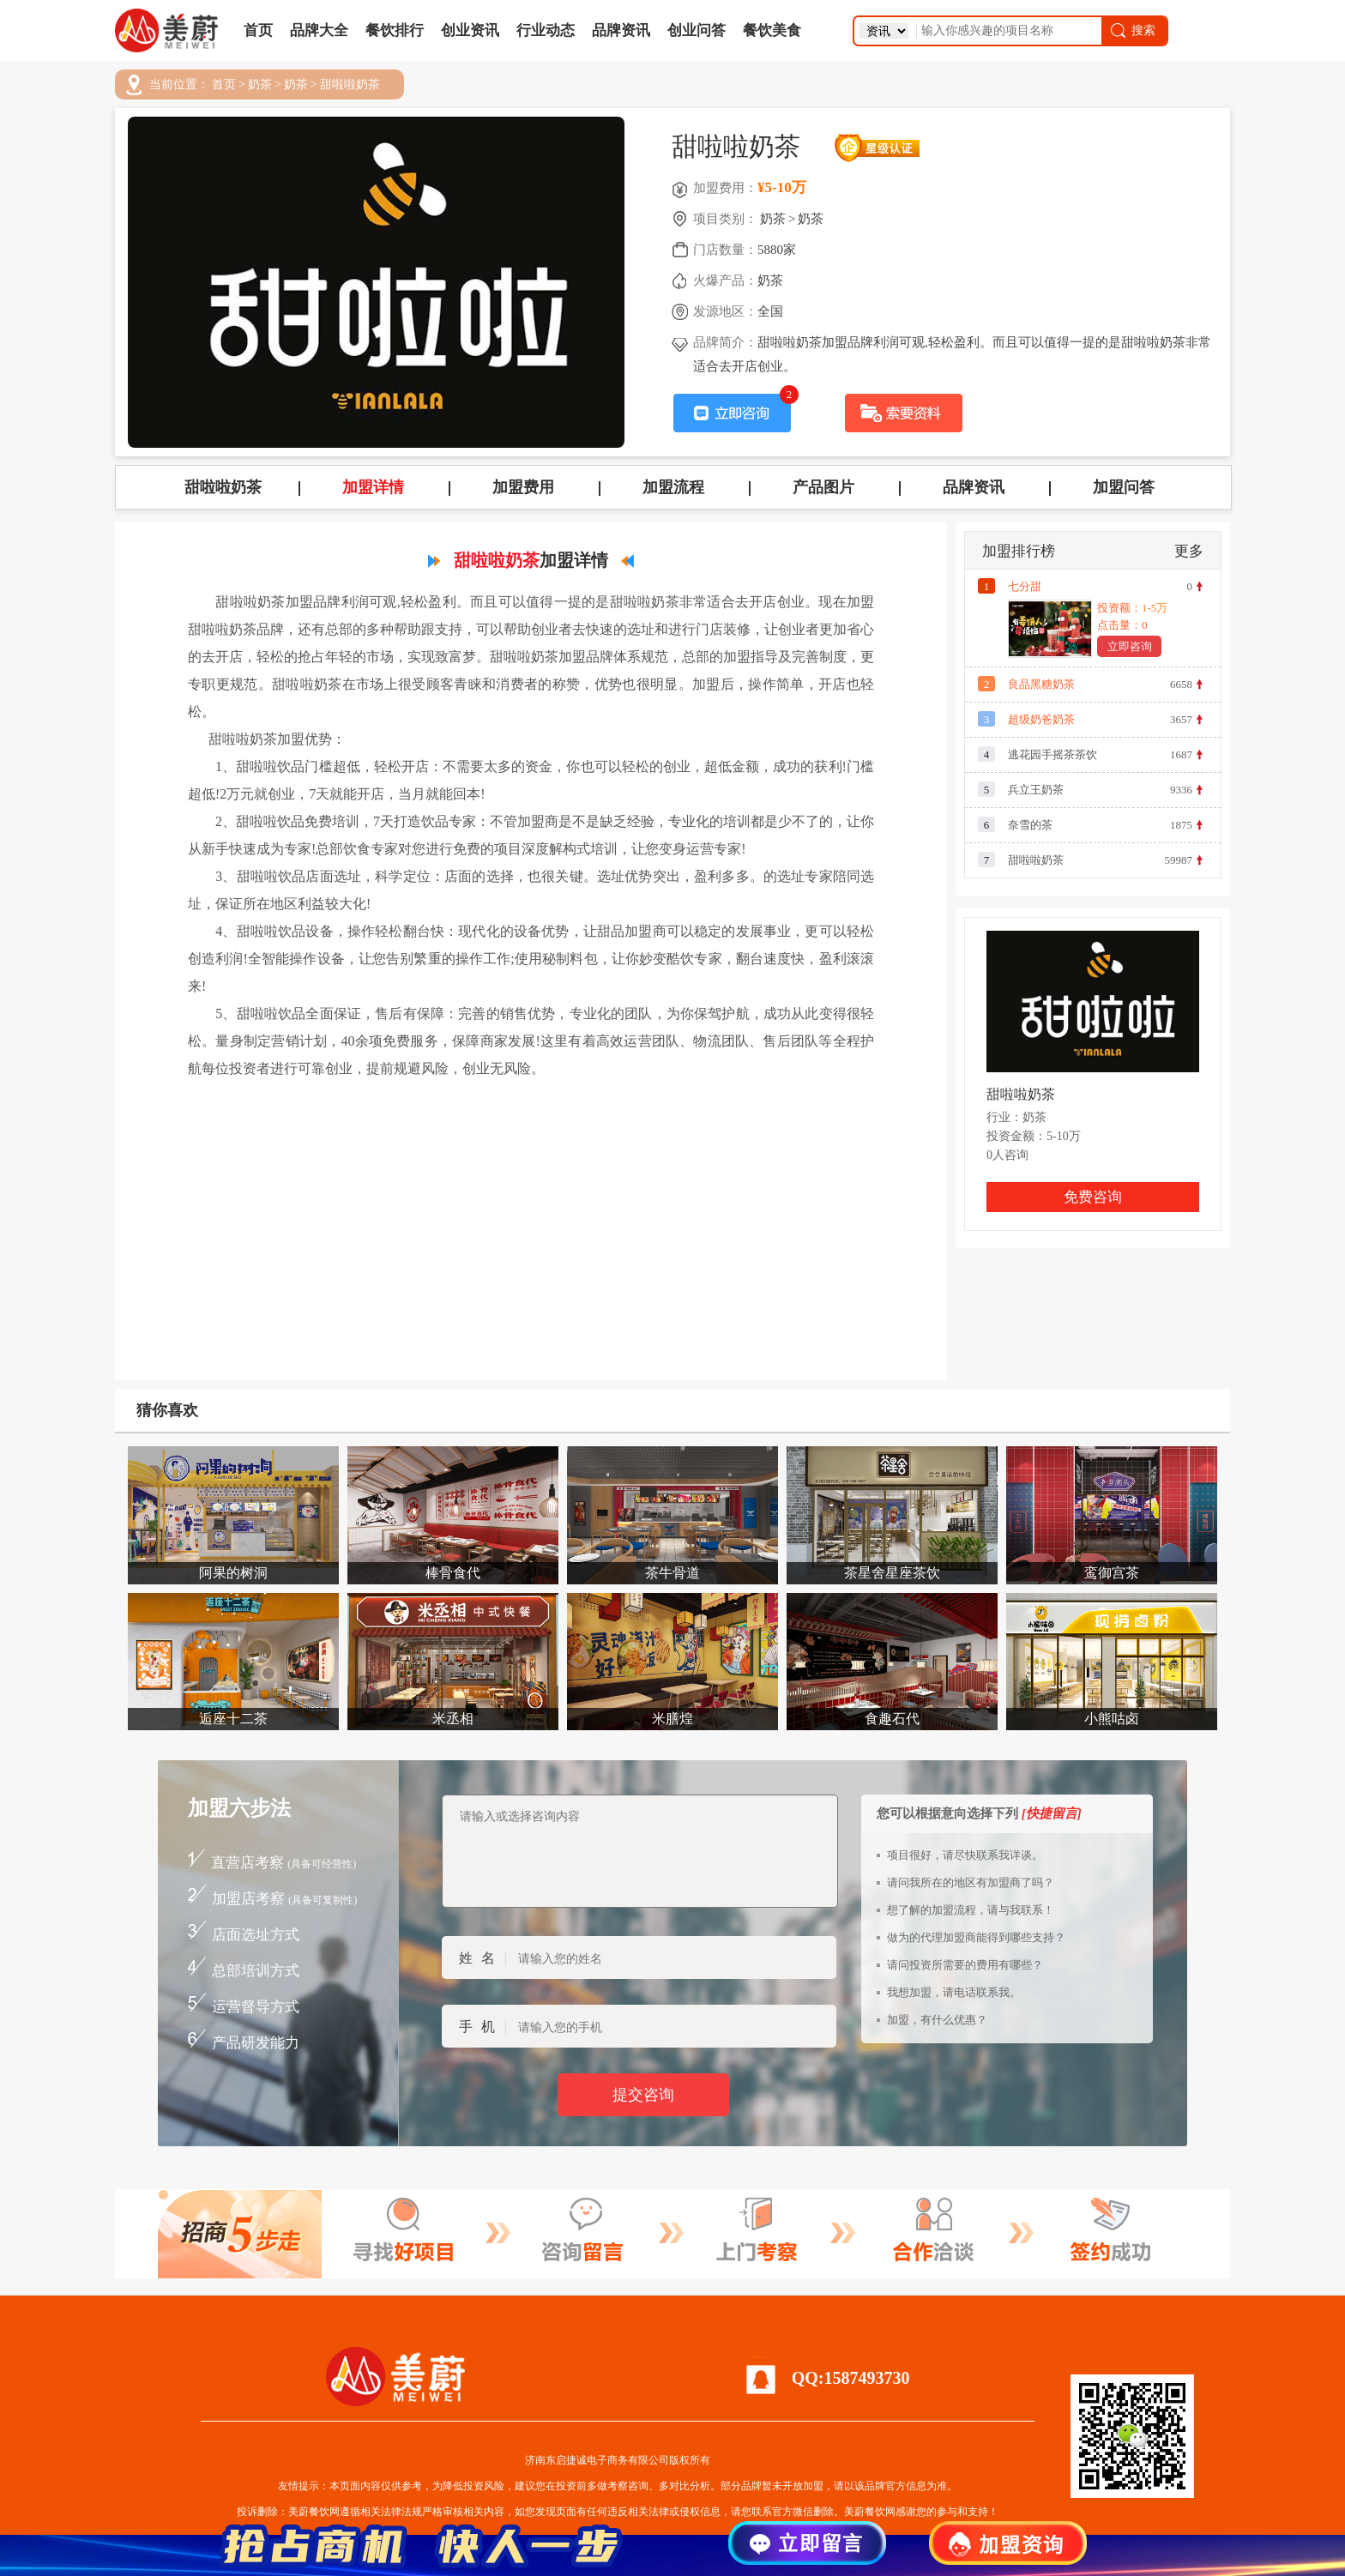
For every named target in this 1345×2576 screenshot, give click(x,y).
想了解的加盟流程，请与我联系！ (970, 1909)
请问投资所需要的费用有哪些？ (965, 1964)
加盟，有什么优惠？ (937, 2019)
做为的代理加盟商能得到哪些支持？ (976, 1937)
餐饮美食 (772, 30)
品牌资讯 (621, 30)
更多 (1188, 551)
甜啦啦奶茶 (350, 85)
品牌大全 (319, 30)
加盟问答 (1124, 487)
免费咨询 (1093, 1197)
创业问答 (696, 30)
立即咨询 (1129, 646)
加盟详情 (373, 487)
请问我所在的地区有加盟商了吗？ (970, 1882)
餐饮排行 (394, 30)
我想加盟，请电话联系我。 (954, 1992)
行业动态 (545, 30)
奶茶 (260, 85)
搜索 (1131, 30)
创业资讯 (470, 30)
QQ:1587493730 (851, 2377)
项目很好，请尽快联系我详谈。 (965, 1855)
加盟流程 (673, 487)
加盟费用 (523, 487)
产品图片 (823, 487)
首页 (258, 30)
